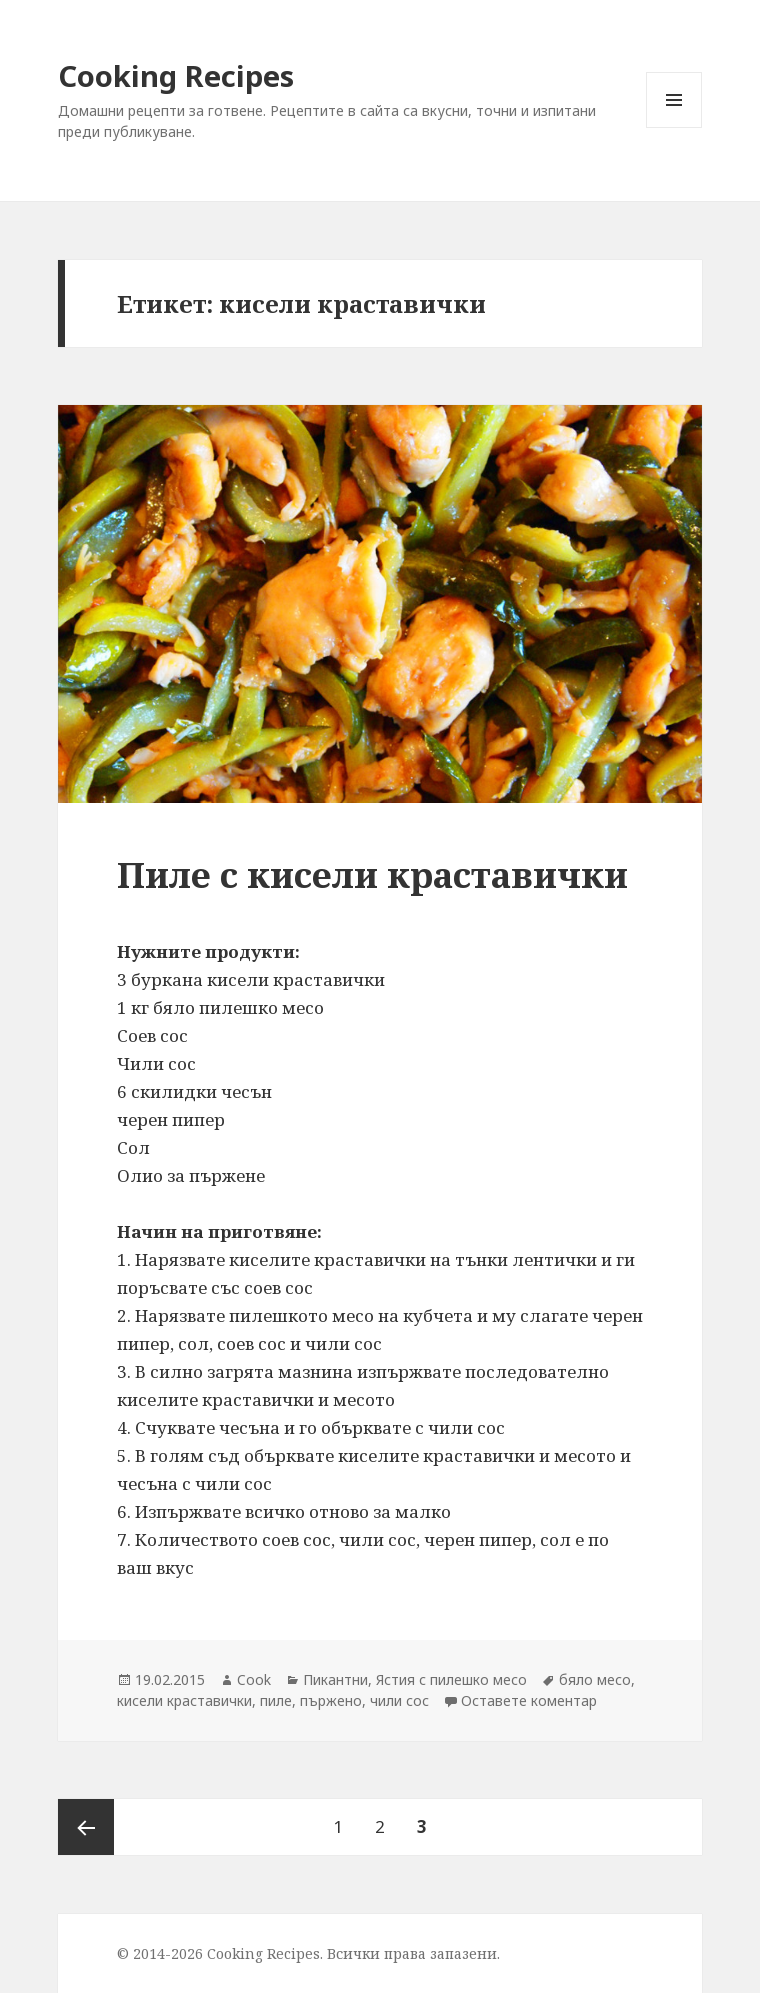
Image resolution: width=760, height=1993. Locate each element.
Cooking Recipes (176, 75)
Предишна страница (86, 1827)
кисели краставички (184, 1700)
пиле (276, 1700)
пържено (331, 1700)
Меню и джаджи (674, 127)
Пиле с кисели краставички (372, 874)
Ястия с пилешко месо (451, 1679)
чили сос (399, 1700)
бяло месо (595, 1679)
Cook (254, 1679)
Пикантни (335, 1679)
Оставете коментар (529, 1700)
